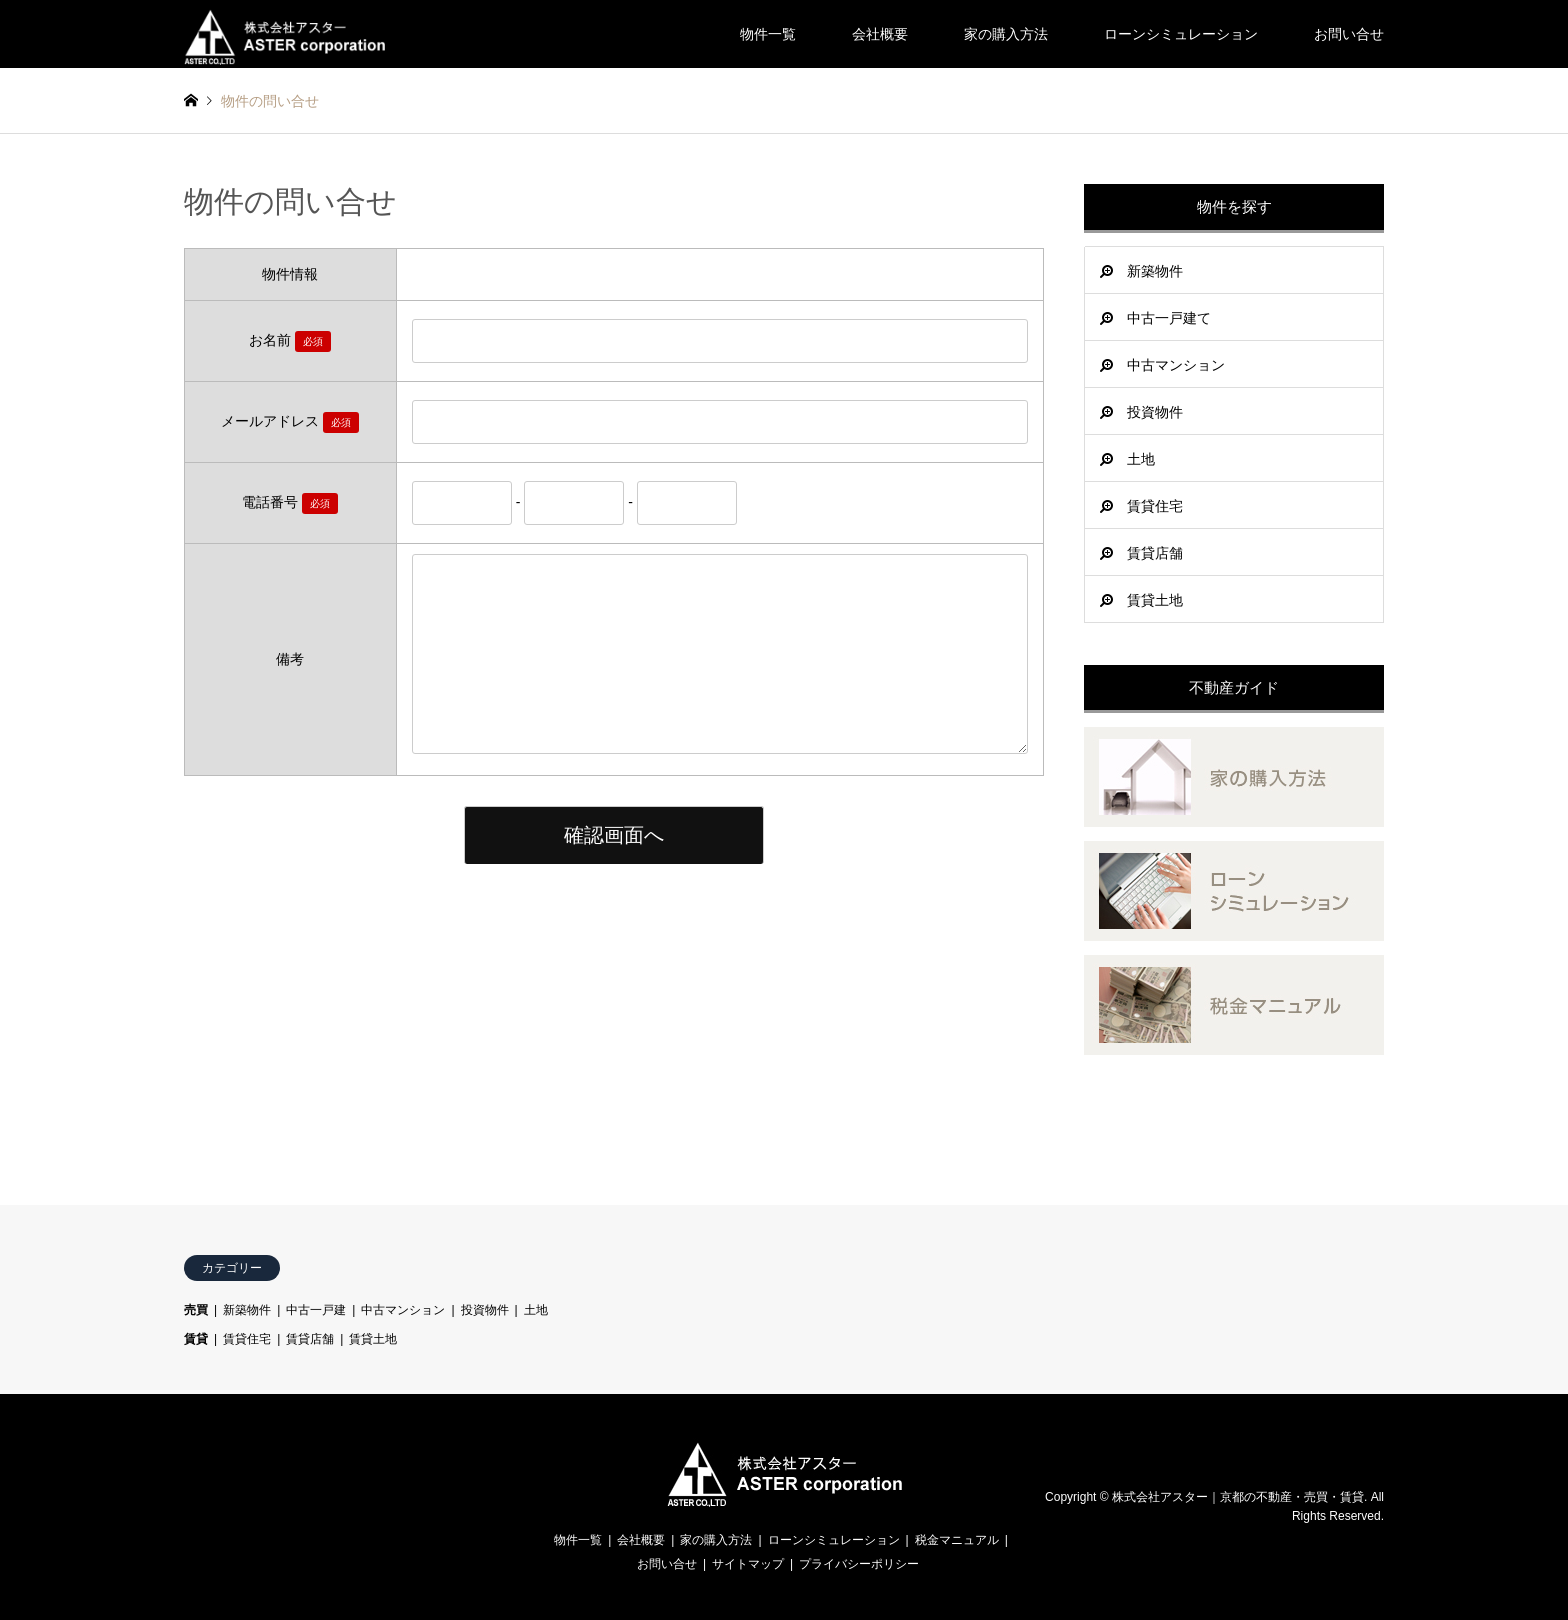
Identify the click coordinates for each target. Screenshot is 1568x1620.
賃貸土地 (1155, 600)
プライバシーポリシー (859, 1564)
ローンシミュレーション (1181, 34)
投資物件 (1155, 412)
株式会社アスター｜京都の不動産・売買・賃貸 (1238, 1497)
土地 (1141, 459)
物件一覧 (768, 34)
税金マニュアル (957, 1540)
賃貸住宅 (1155, 506)
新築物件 (1155, 271)
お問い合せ (1349, 34)
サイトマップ (748, 1564)
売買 (196, 1310)
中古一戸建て (1169, 318)
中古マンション (1176, 365)
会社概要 (880, 34)
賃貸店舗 (1155, 553)
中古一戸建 (316, 1310)
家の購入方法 (1006, 34)
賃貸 (196, 1339)
